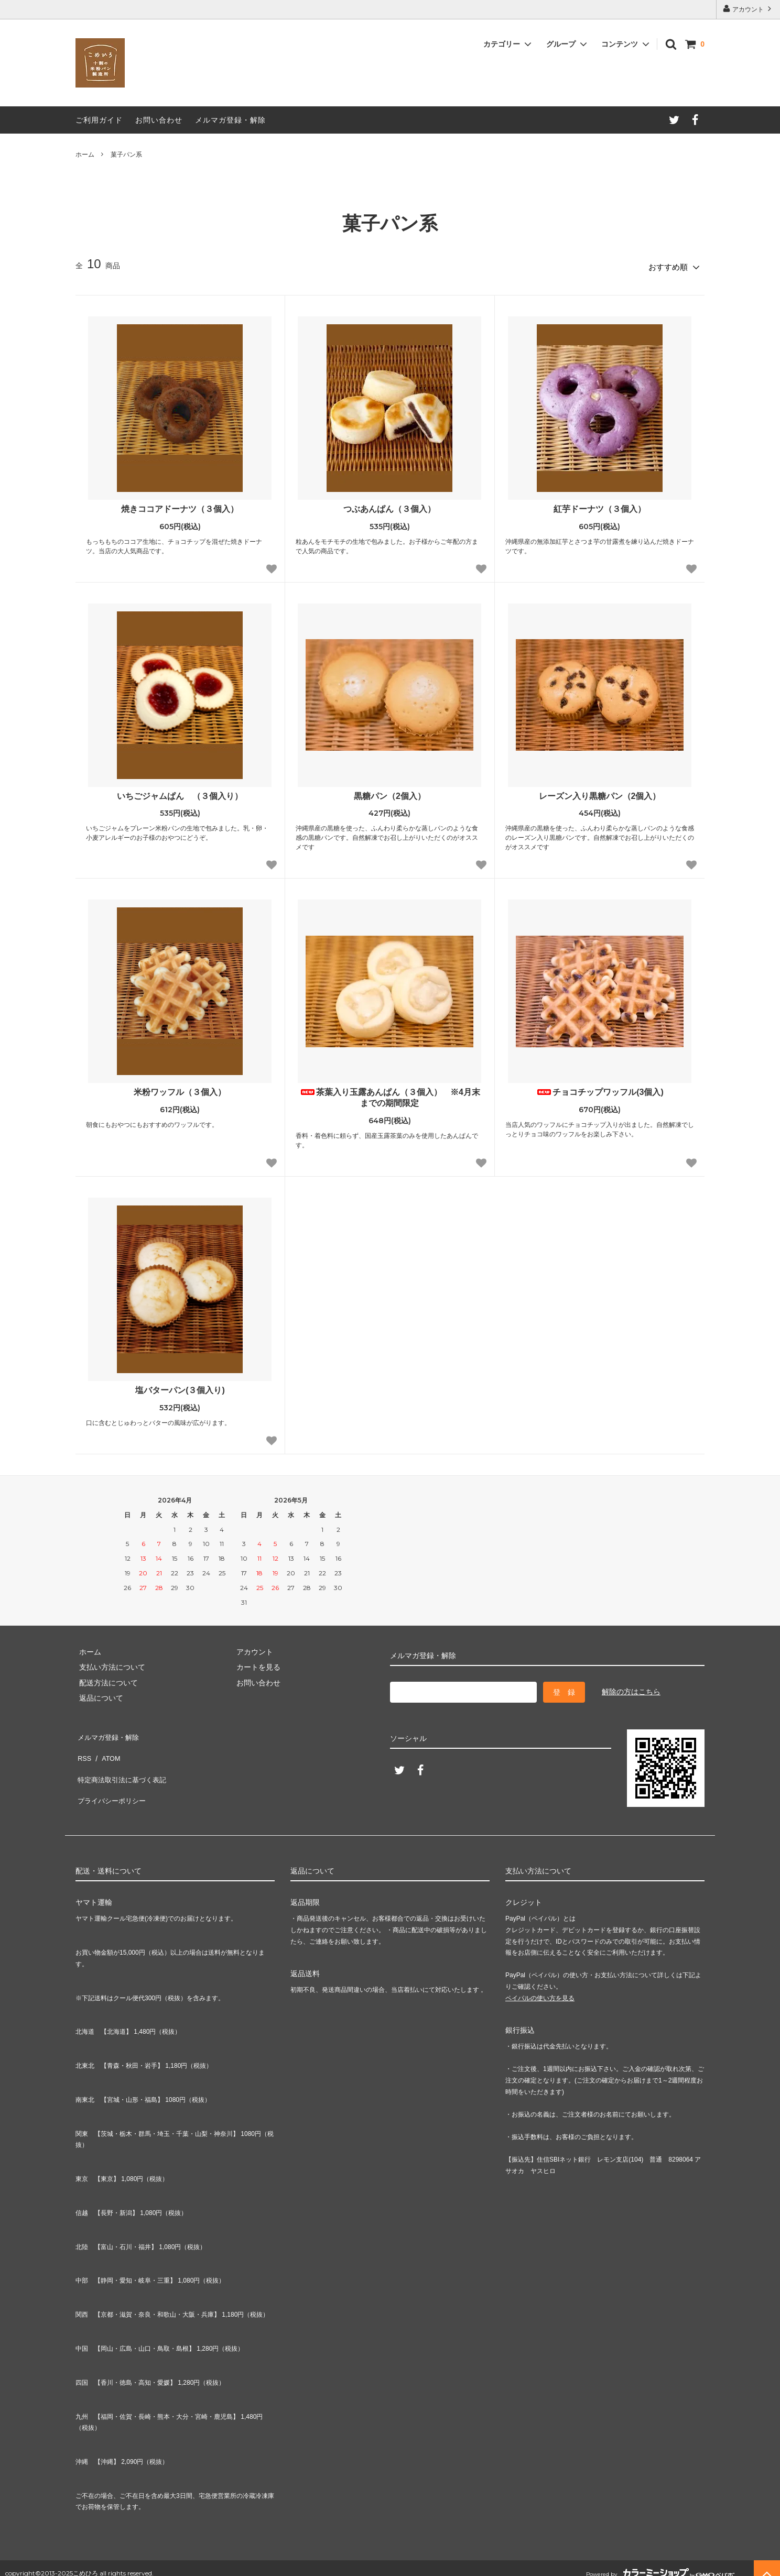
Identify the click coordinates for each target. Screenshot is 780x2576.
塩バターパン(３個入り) (180, 1387)
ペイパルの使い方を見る (540, 1987)
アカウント (748, 8)
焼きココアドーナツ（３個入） (180, 505)
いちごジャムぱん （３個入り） (180, 792)
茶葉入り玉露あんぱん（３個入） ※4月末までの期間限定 (389, 1094)
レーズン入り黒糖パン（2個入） (600, 792)
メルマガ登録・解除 (230, 120)
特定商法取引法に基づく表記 (123, 1762)
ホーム (84, 154)
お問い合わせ (158, 120)
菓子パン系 (126, 154)
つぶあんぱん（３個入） (389, 505)
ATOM (106, 1746)
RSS (83, 1746)
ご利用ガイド (99, 120)
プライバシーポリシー (112, 1777)
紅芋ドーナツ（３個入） (600, 505)
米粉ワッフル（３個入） (180, 1088)
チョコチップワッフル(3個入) (600, 1088)
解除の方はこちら (631, 1688)
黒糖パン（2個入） (390, 792)
